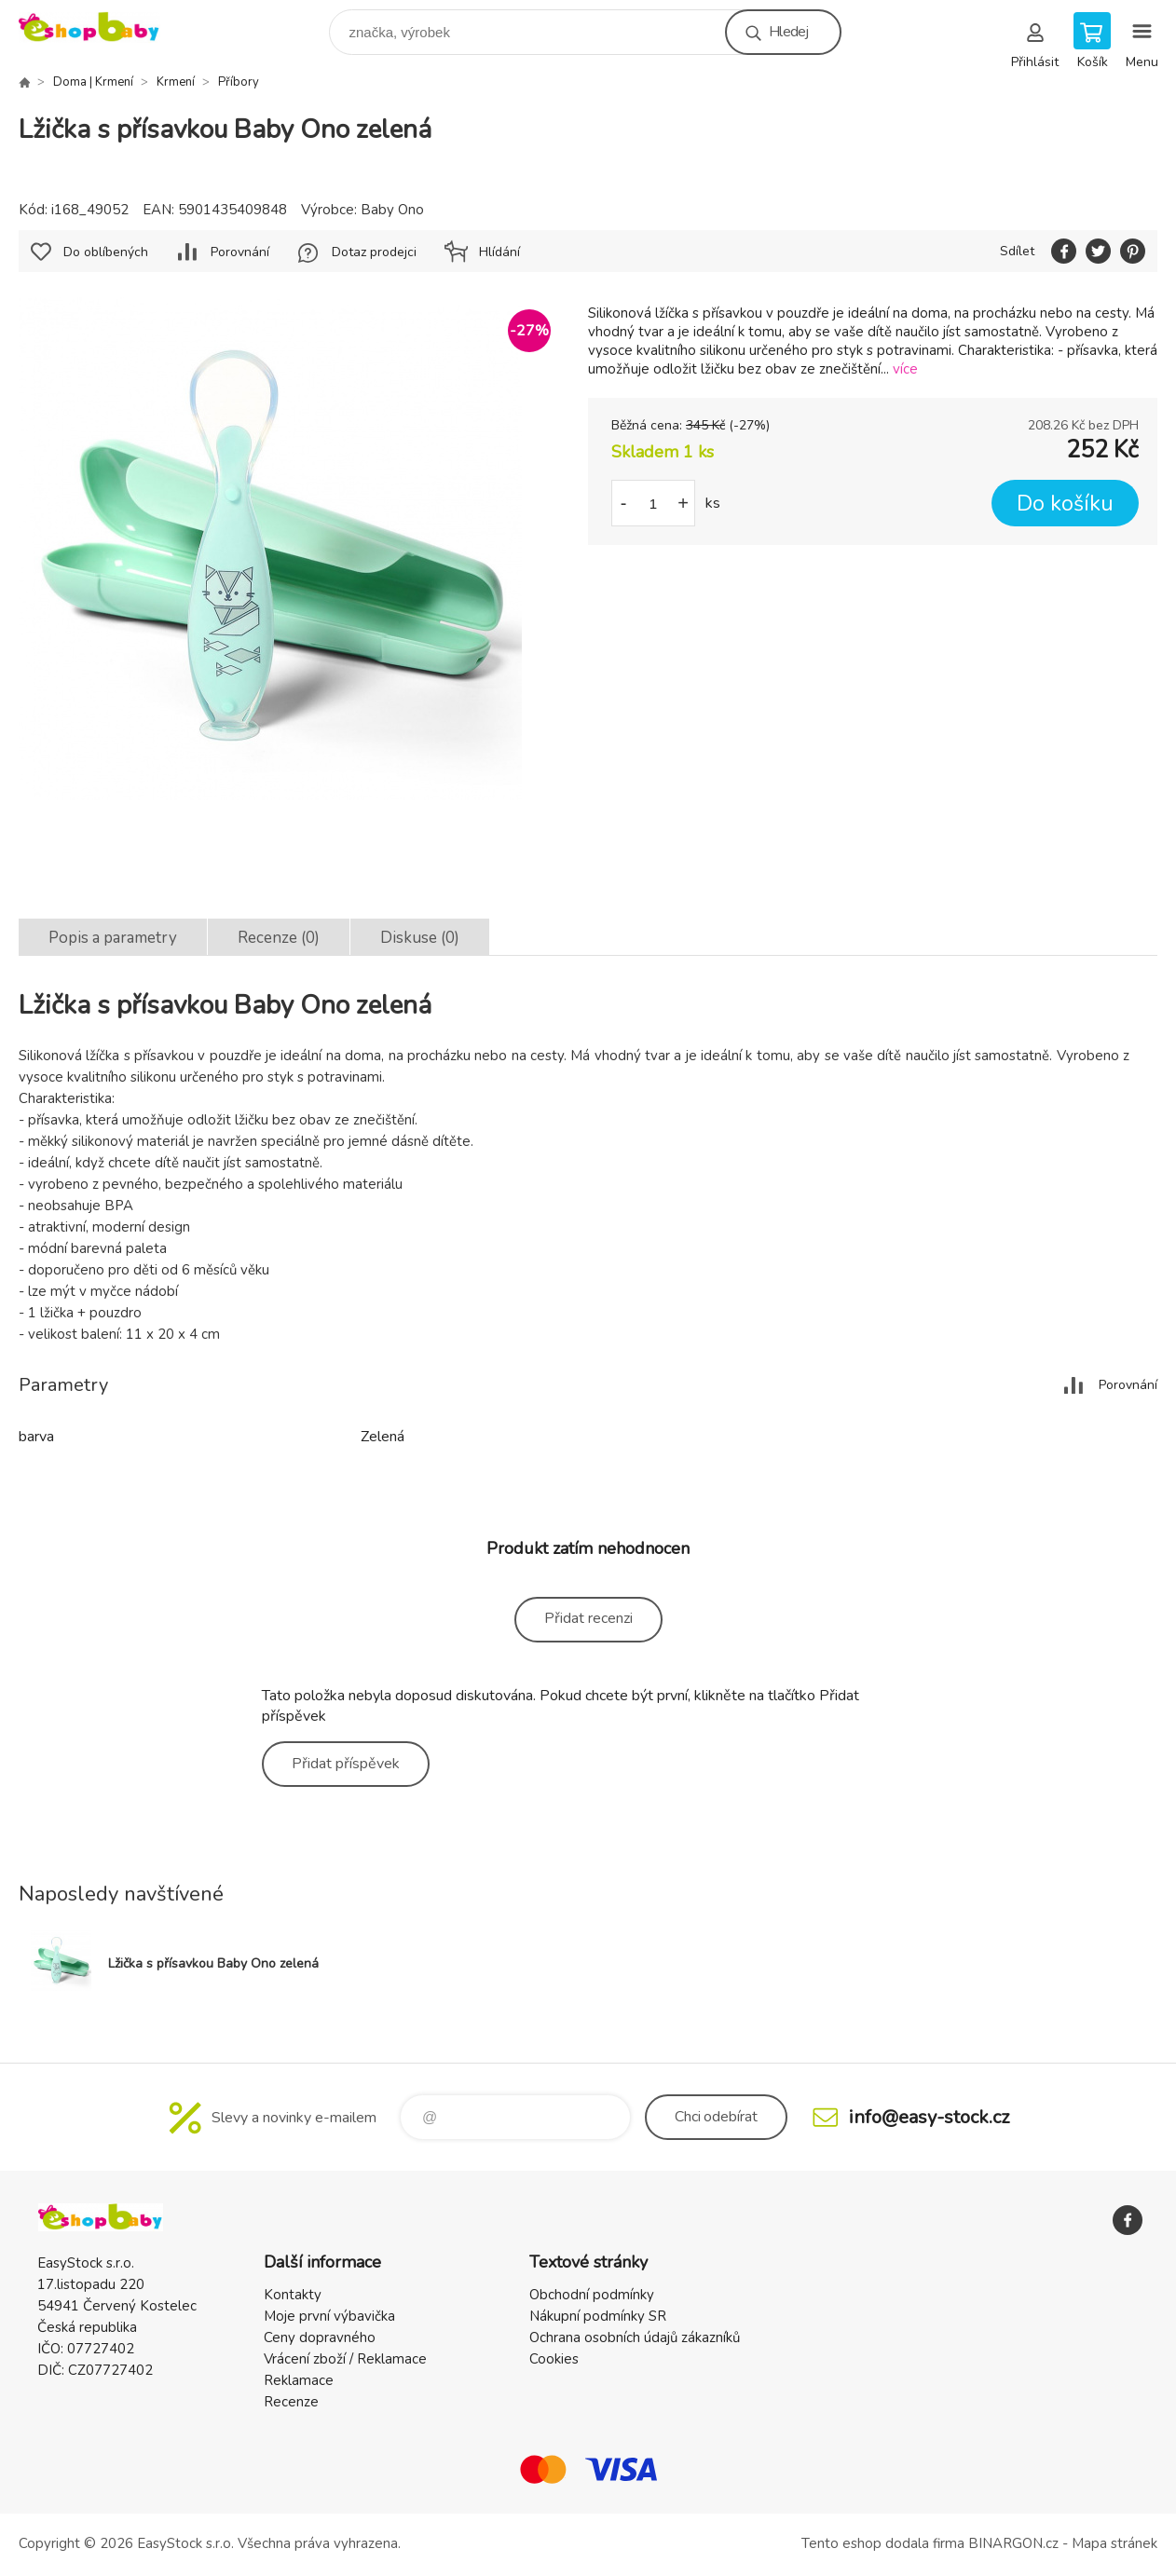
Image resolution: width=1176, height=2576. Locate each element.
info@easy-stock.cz (929, 2117)
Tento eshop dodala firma (882, 2543)
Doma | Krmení (93, 82)
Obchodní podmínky (591, 2294)
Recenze (291, 2401)
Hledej (788, 31)
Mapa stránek (1114, 2543)
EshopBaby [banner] (101, 27)
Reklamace (299, 2380)
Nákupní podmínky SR (597, 2316)
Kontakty (292, 2294)
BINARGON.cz (1013, 2543)
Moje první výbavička (329, 2316)
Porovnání (240, 252)
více (905, 369)
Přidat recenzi (588, 1618)
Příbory (238, 82)
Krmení (176, 82)
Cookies (554, 2359)
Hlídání (499, 252)
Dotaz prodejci (374, 252)
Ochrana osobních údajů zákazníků (634, 2337)
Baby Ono (392, 209)
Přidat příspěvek (346, 1763)
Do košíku (1065, 503)
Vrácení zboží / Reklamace (345, 2359)
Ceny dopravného (320, 2337)
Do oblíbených (105, 252)
